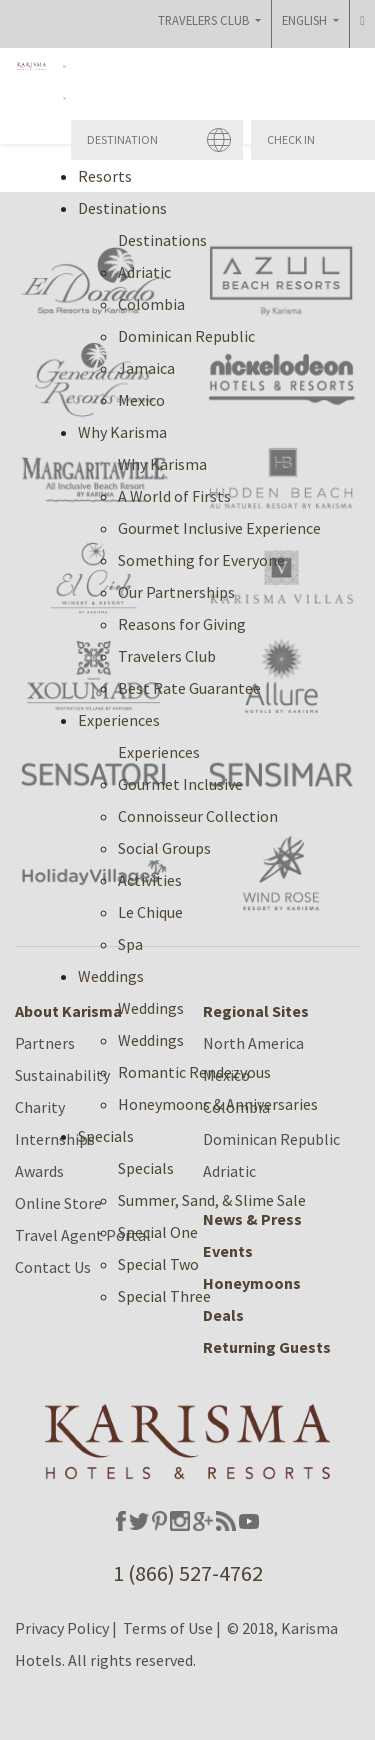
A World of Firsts (174, 496)
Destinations (162, 240)
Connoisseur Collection (198, 816)
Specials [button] (106, 1136)
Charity (40, 1107)
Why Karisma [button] (122, 432)
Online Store (58, 1203)
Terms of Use (168, 1628)
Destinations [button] (122, 208)
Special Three (164, 1296)
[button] (64, 80)
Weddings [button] (111, 976)
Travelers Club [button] (205, 20)
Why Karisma (162, 464)
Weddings (151, 1008)
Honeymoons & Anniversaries (218, 1104)
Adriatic (144, 272)
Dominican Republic (186, 336)
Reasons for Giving (182, 624)
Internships (55, 1139)
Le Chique (150, 912)
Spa (130, 944)
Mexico (141, 400)
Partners (45, 1043)
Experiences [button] (119, 720)
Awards (39, 1171)
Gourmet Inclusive (180, 784)
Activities (150, 880)
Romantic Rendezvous (194, 1072)
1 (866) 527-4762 (188, 1573)
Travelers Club (167, 656)
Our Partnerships (176, 592)
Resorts (105, 176)
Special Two (158, 1264)
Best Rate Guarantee (189, 688)
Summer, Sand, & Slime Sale (212, 1200)
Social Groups (164, 848)
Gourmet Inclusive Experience (219, 528)
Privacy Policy (62, 1628)
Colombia (151, 304)
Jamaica (146, 368)
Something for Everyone (201, 560)
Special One (158, 1232)
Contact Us (53, 1267)
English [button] (306, 20)
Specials (146, 1168)
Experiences (159, 752)
